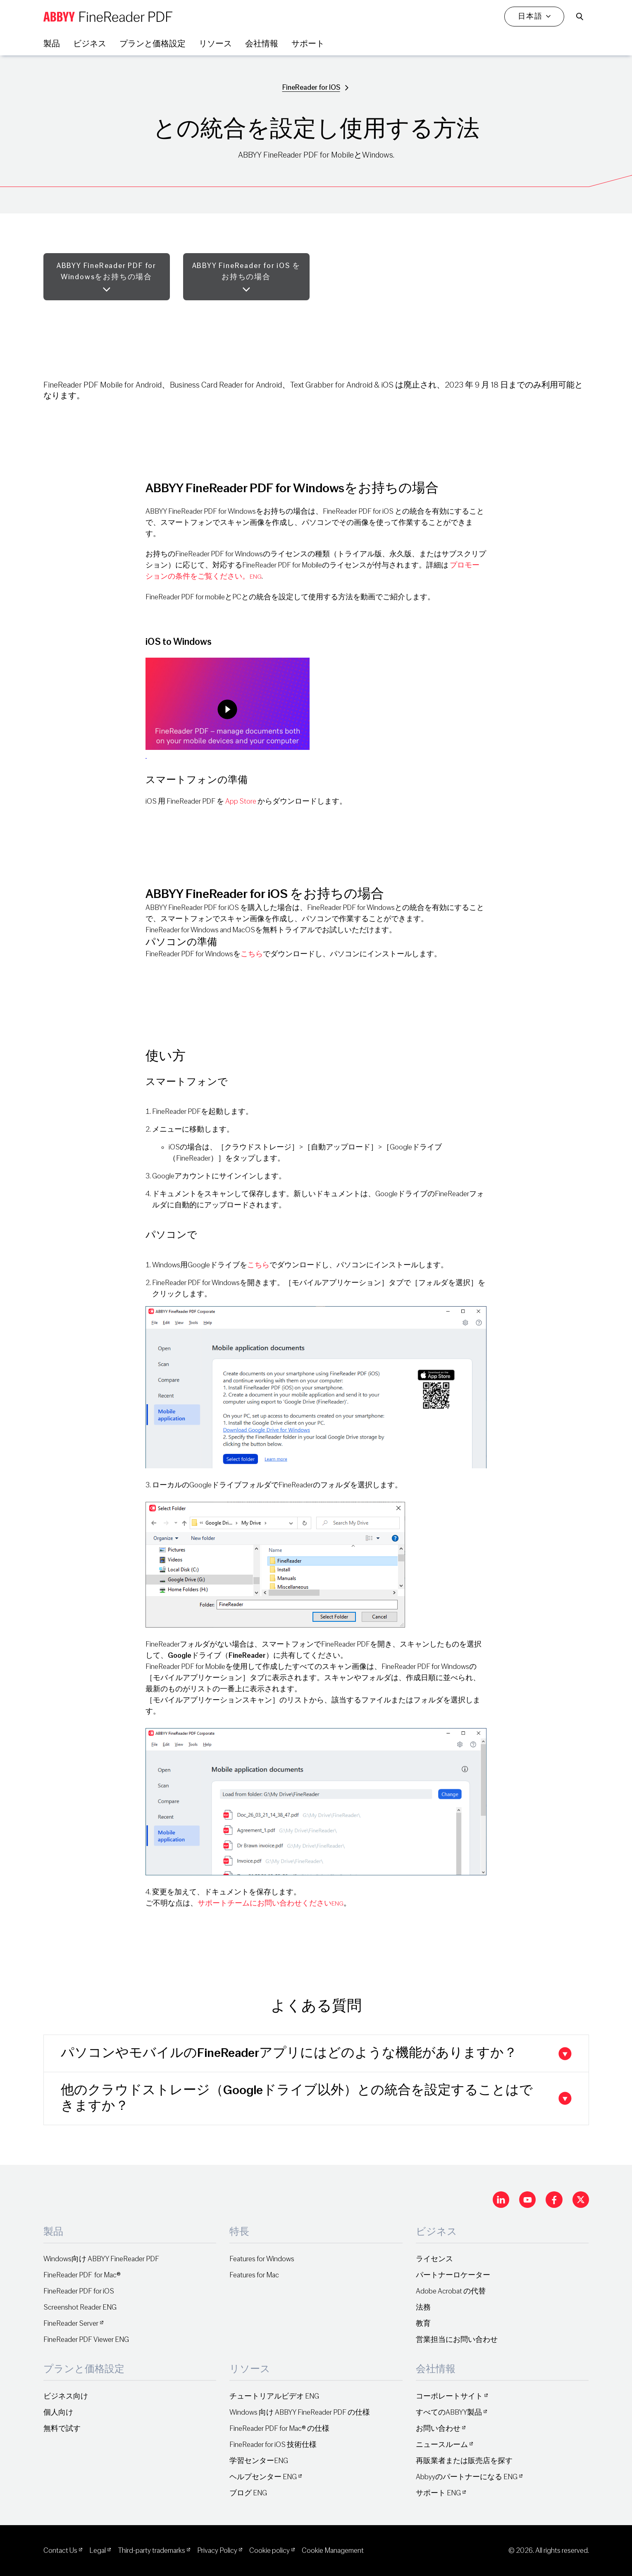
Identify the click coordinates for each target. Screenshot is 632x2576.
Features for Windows (261, 2259)
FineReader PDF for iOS (78, 2291)
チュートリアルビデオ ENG (274, 2396)
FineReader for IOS (311, 87)
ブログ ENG (248, 2493)
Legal (97, 2550)
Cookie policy (269, 2550)
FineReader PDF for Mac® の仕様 (279, 2428)
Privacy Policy (217, 2550)
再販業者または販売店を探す (464, 2460)
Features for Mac (254, 2275)
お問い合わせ (438, 2428)
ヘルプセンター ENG (263, 2477)
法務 (423, 2307)
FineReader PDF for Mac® (82, 2275)
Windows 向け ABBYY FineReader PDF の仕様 (299, 2412)
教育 (423, 2323)
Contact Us (60, 2550)
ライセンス (434, 2259)
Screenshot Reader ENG (80, 2307)
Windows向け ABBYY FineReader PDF (101, 2259)
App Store (240, 801)
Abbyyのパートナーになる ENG (467, 2477)
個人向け (58, 2412)
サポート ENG (438, 2493)
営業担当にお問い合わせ (457, 2339)
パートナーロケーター (453, 2275)
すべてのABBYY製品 (449, 2412)
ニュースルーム (442, 2444)
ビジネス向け (65, 2396)
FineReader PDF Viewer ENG (86, 2339)
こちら (252, 954)
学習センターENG (258, 2460)
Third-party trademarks (151, 2550)
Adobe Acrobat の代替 (451, 2291)
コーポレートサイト (449, 2396)
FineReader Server (70, 2323)
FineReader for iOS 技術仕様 (273, 2444)
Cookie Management (333, 2550)
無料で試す (62, 2428)
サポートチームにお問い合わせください (270, 1903)
